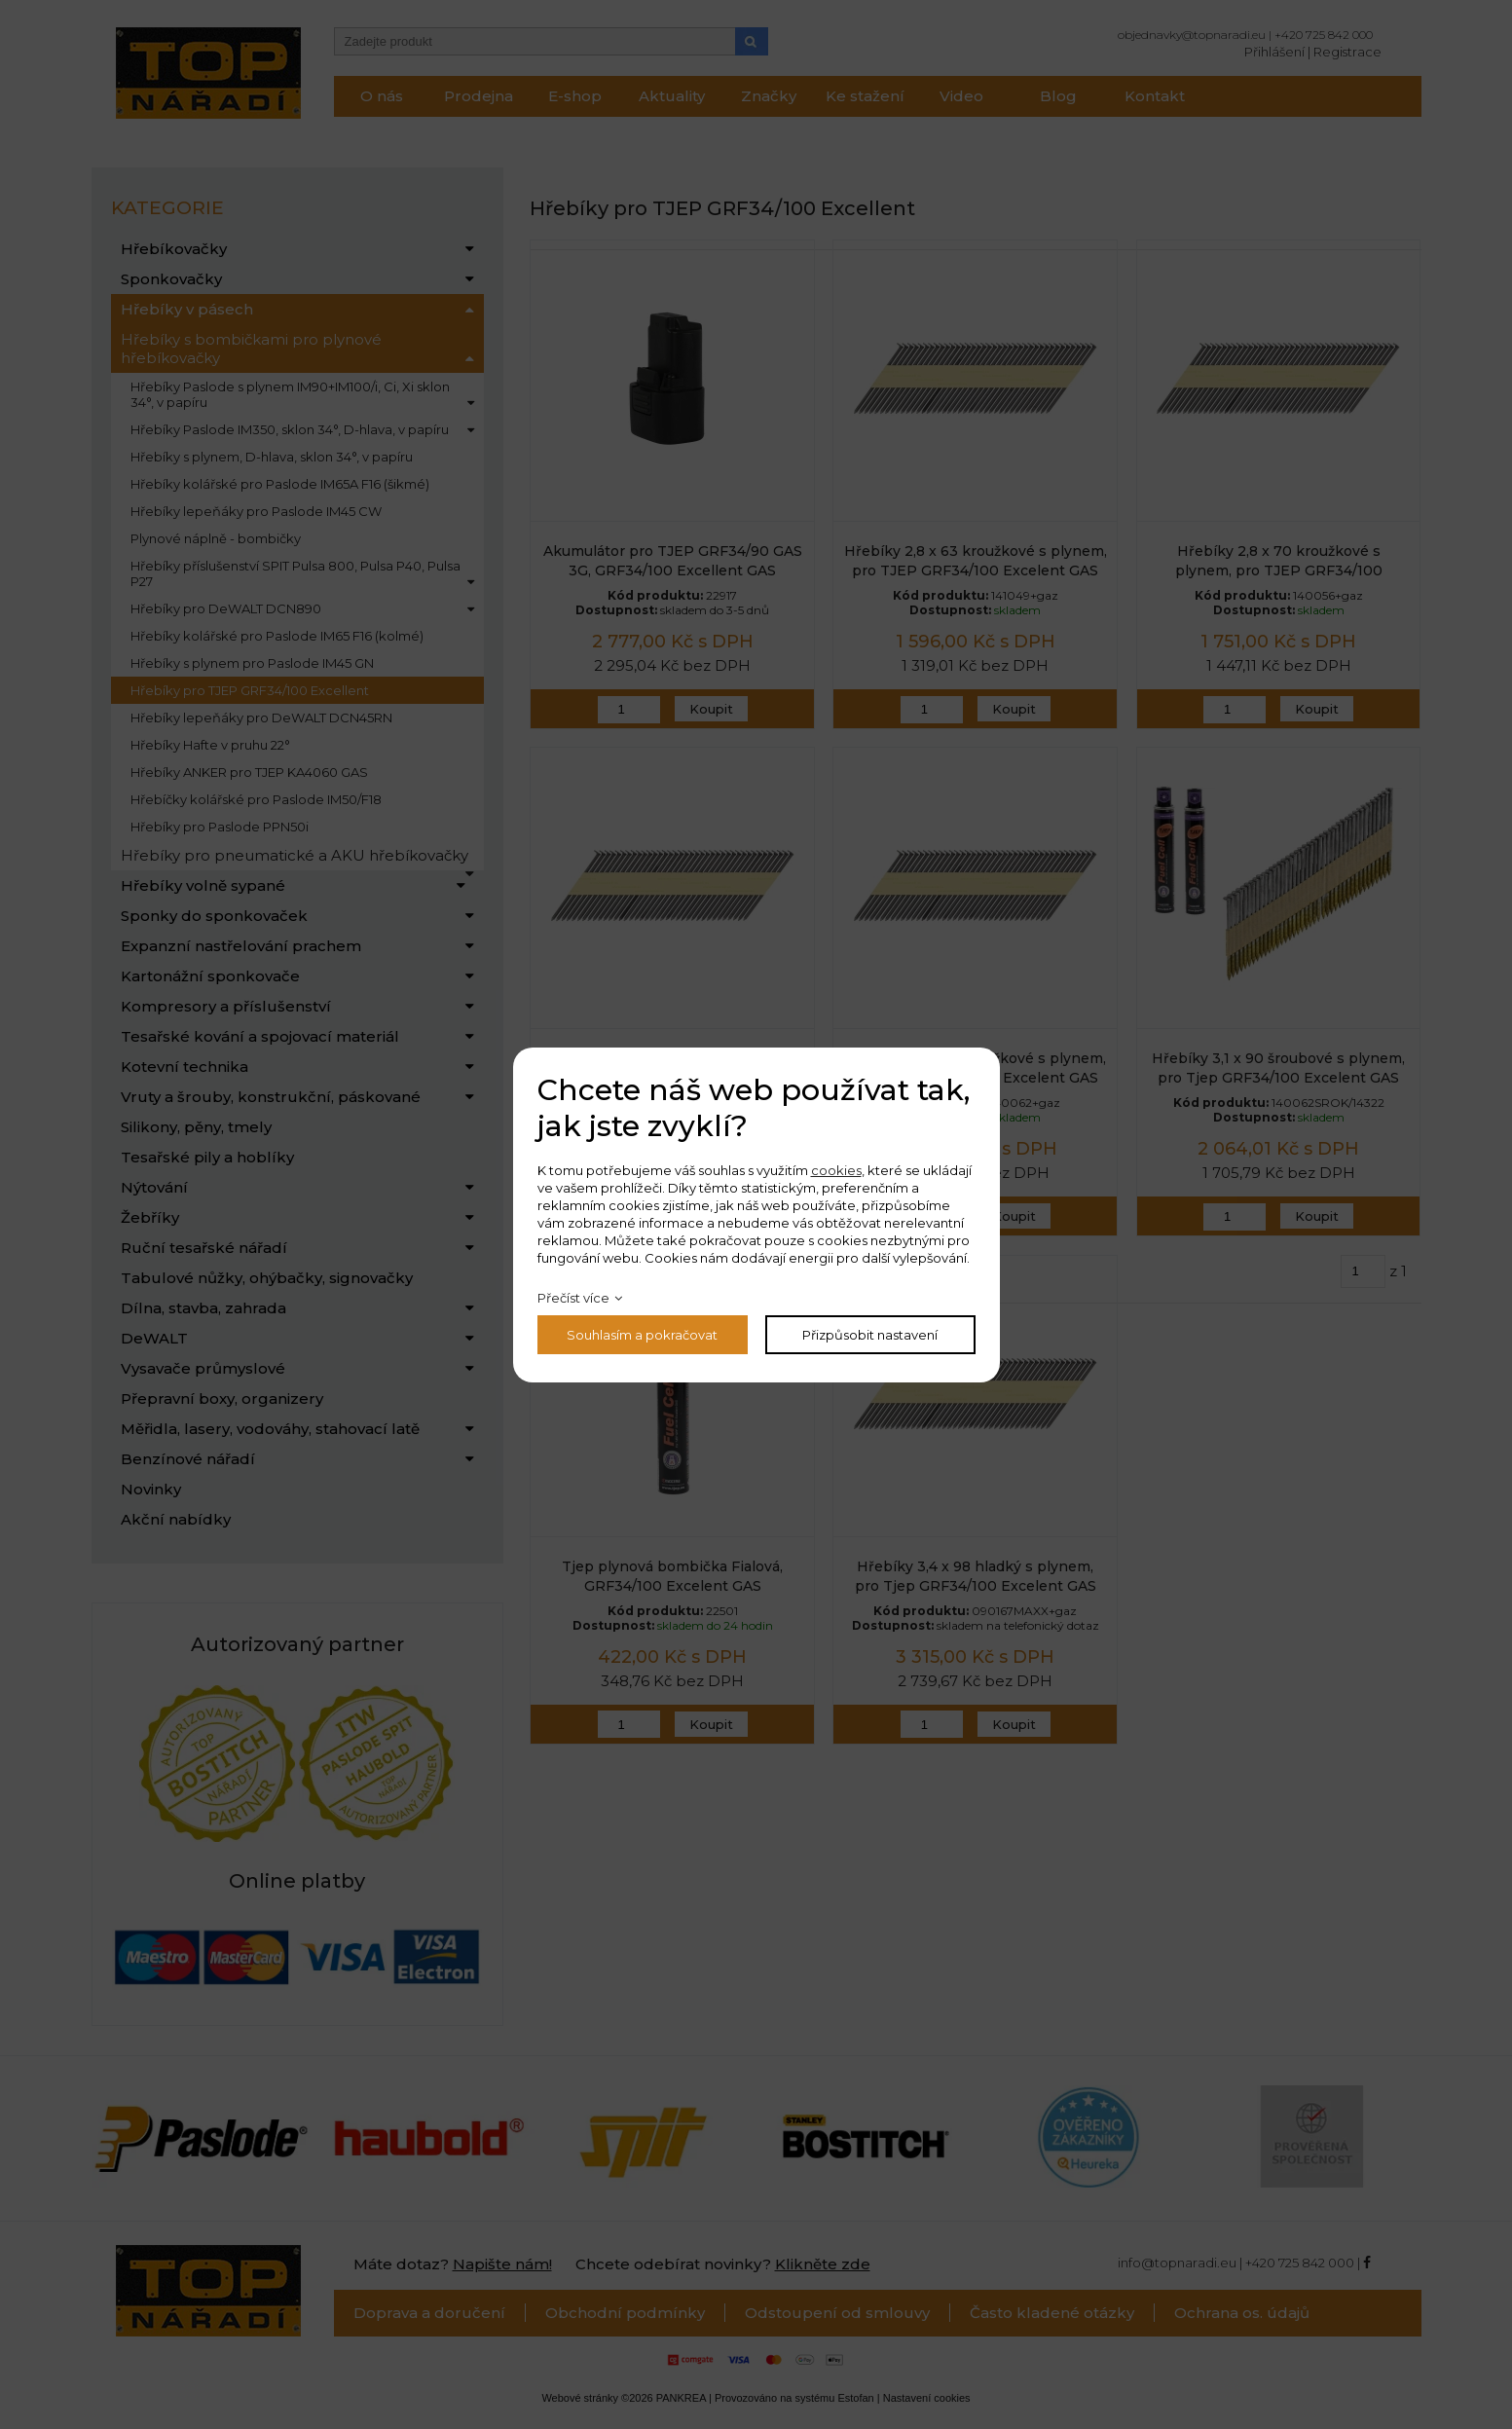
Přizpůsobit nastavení (870, 1335)
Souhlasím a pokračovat (642, 1335)
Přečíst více (573, 1298)
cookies (836, 1170)
